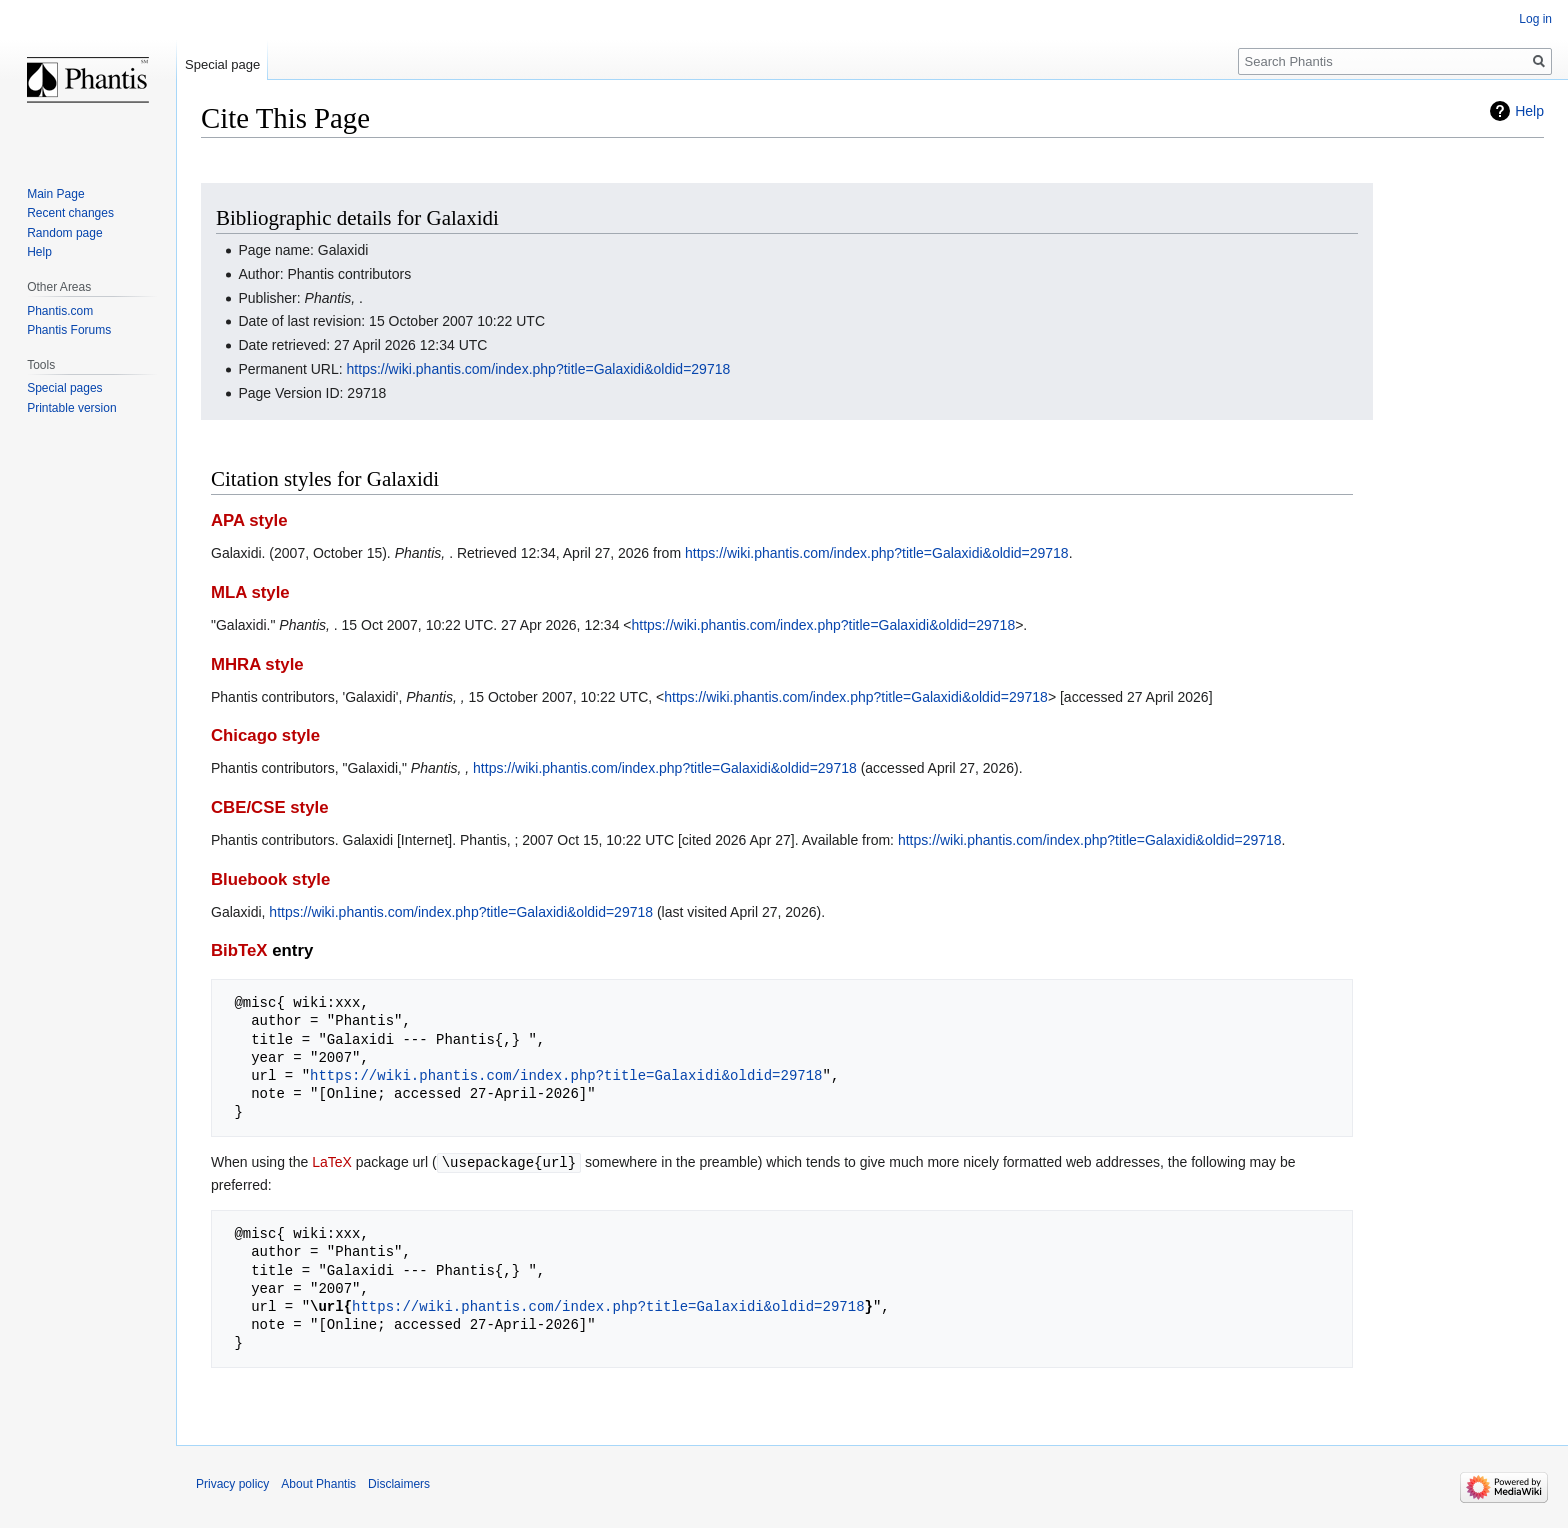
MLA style (250, 592)
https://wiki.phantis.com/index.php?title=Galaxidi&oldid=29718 (539, 369)
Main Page (55, 194)
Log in (1535, 19)
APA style (249, 520)
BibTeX (239, 950)
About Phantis (318, 1483)
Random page (64, 233)
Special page (222, 64)
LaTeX (332, 1162)
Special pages (64, 388)
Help (1529, 111)
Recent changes (70, 213)
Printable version (71, 408)
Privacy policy (232, 1483)
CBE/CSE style (270, 807)
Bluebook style (270, 879)
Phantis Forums (69, 330)
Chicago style (265, 735)
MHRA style (257, 664)
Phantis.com (60, 311)
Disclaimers (399, 1483)
